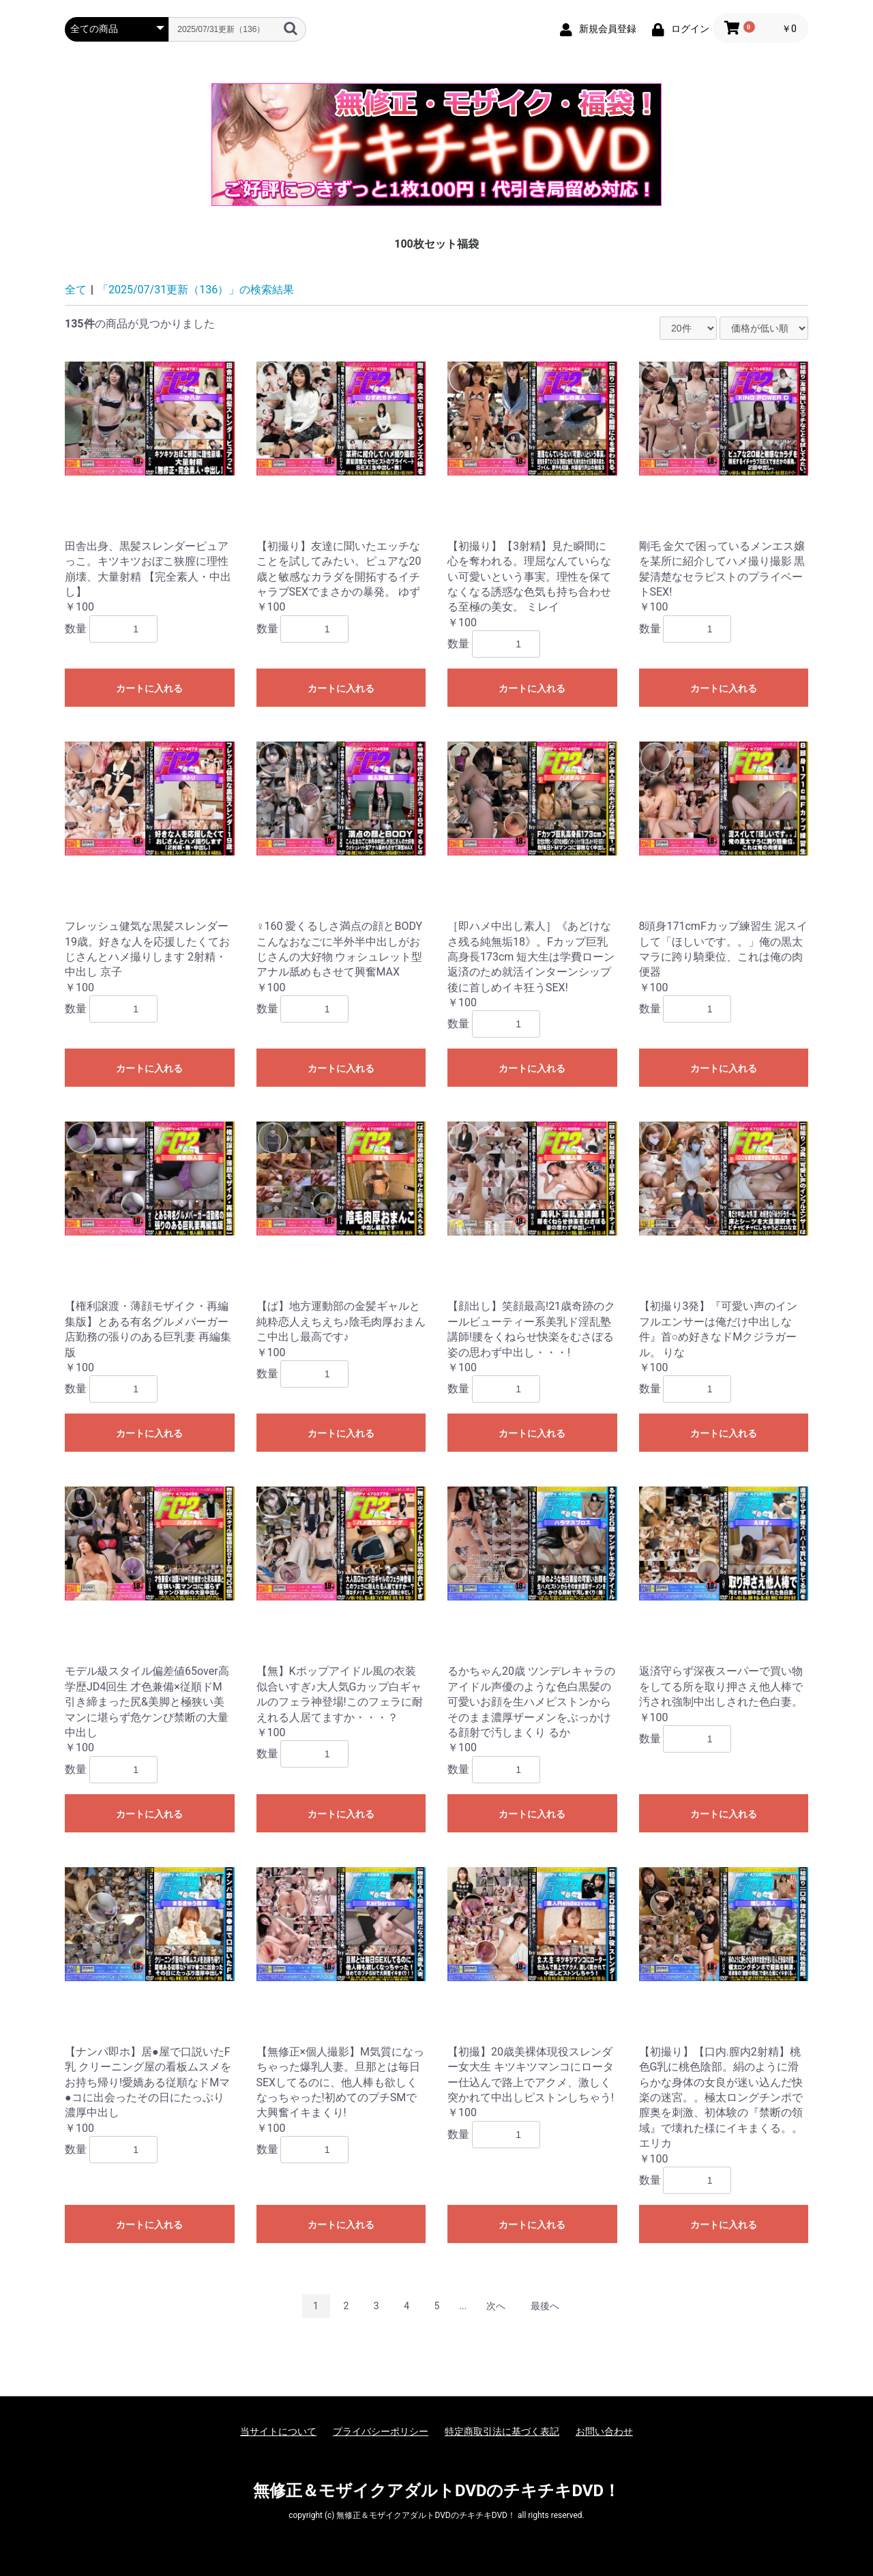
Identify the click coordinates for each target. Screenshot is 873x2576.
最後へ (545, 2305)
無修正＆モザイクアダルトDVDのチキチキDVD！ (436, 2490)
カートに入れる (149, 688)
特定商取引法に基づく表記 (502, 2431)
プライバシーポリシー (380, 2431)
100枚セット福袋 (436, 243)
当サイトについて (278, 2431)
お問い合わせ (604, 2431)
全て (76, 289)
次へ (495, 2305)
